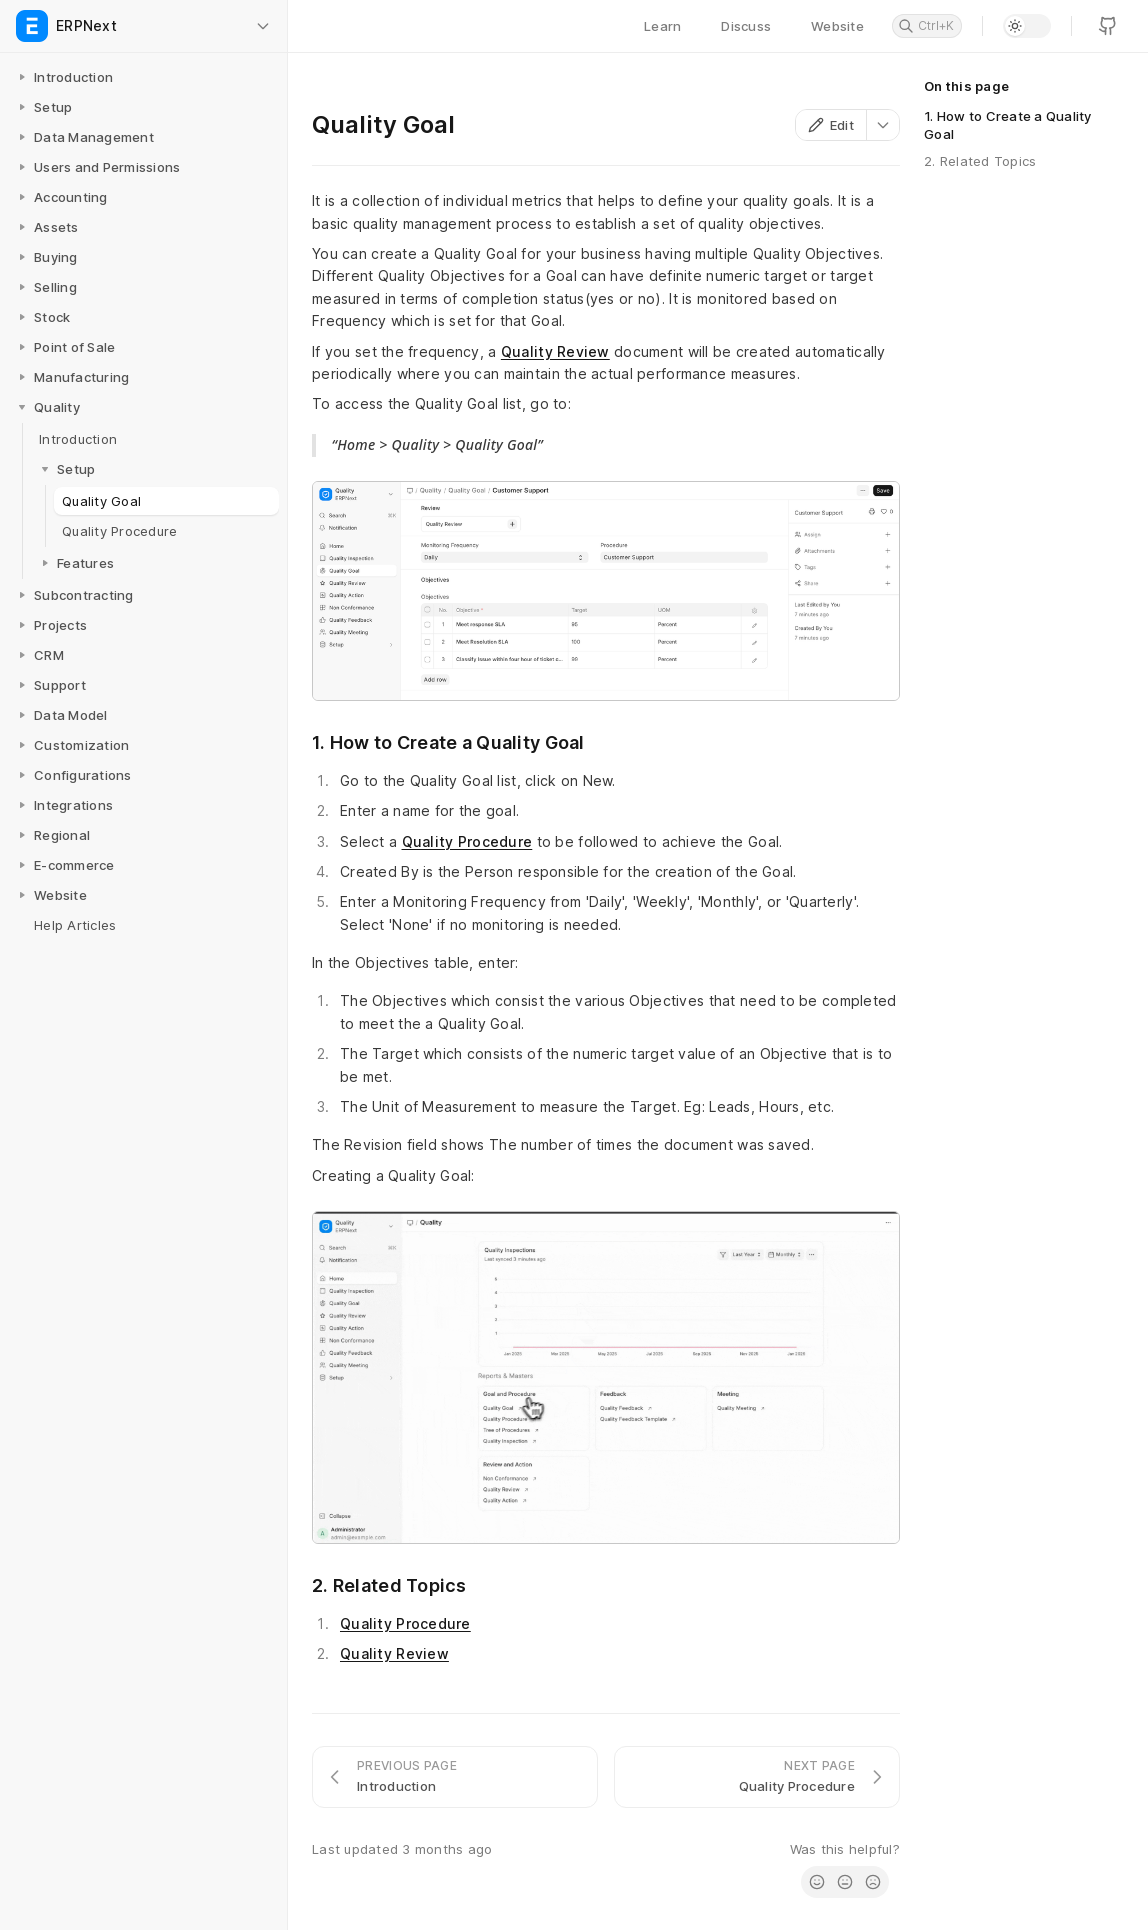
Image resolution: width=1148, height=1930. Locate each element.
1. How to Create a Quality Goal (1008, 125)
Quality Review (555, 351)
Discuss (746, 26)
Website (837, 26)
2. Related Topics (980, 161)
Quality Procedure (467, 841)
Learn (662, 26)
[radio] (817, 1882)
